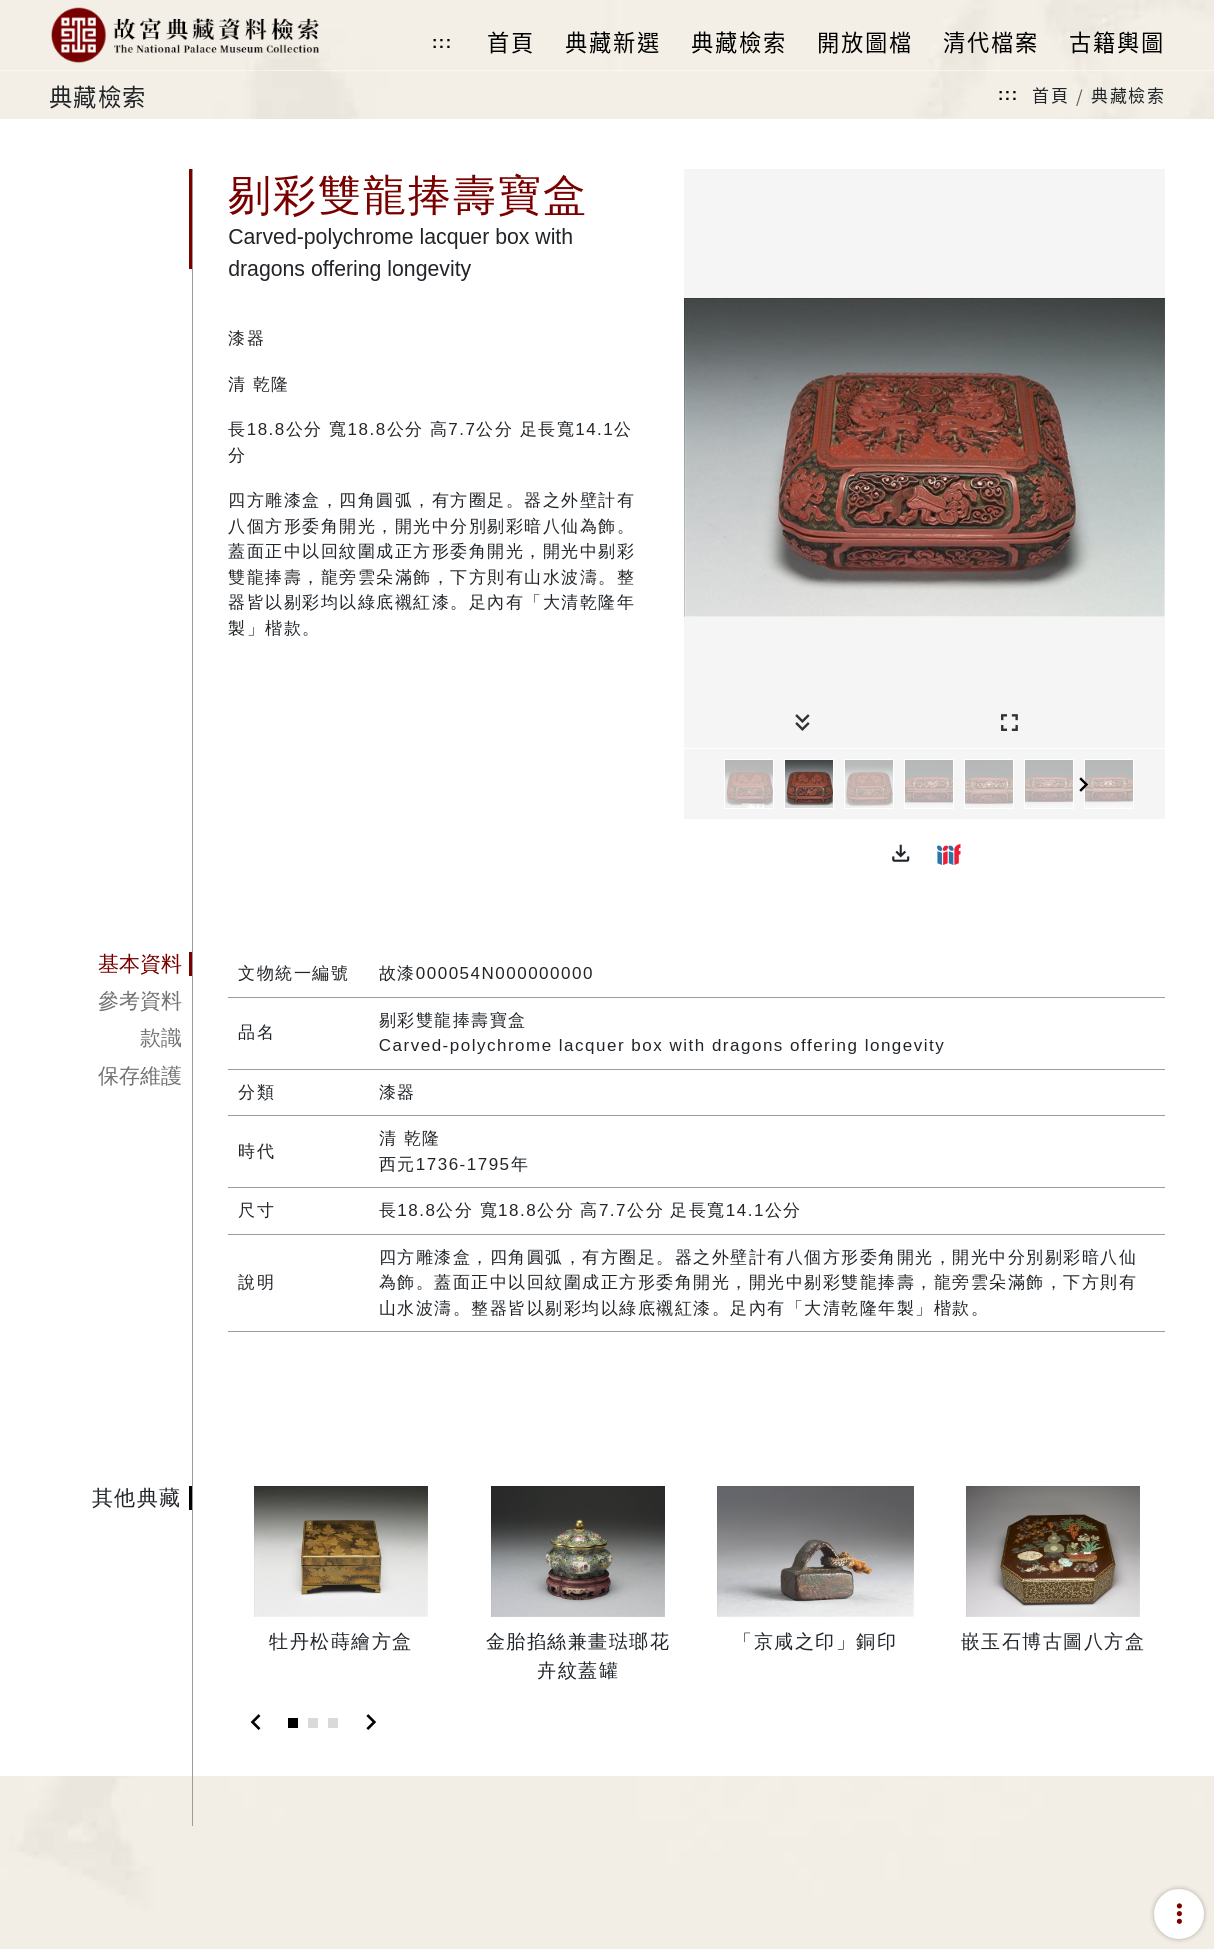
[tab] (120, 964)
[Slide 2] (313, 1723)
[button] (901, 854)
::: (442, 42)
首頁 (1050, 94)
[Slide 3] (333, 1723)
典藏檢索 (1128, 94)
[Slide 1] (293, 1723)
